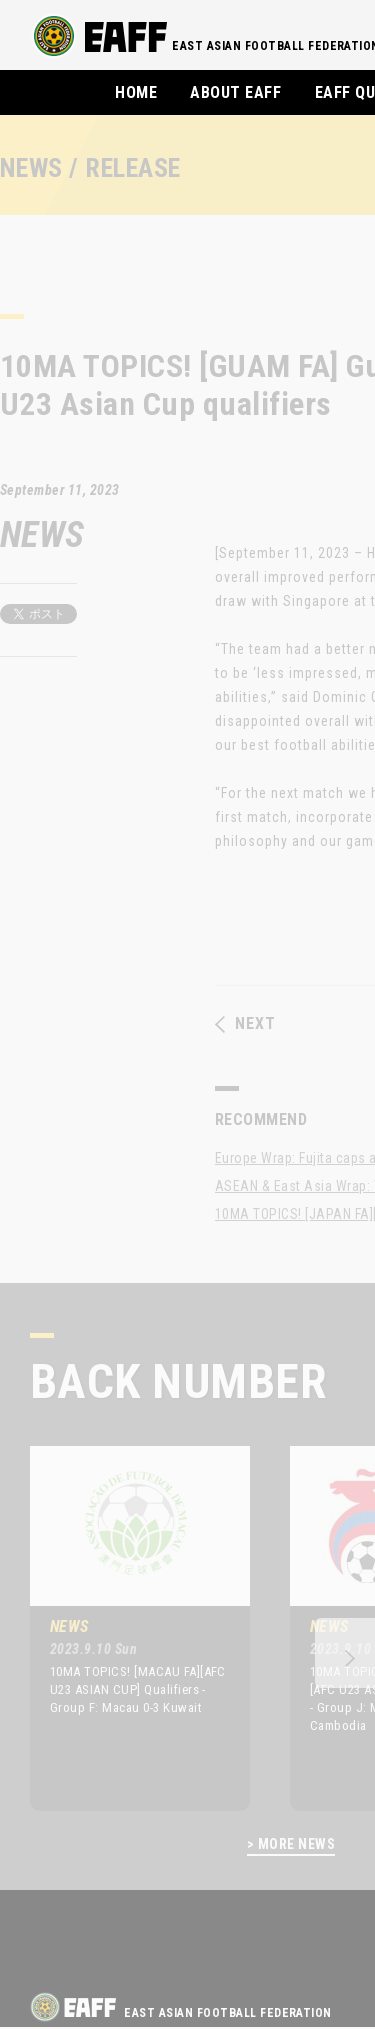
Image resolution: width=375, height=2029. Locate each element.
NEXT (245, 1024)
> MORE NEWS (291, 1844)
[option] (125, 1628)
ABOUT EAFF (235, 92)
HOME (136, 92)
